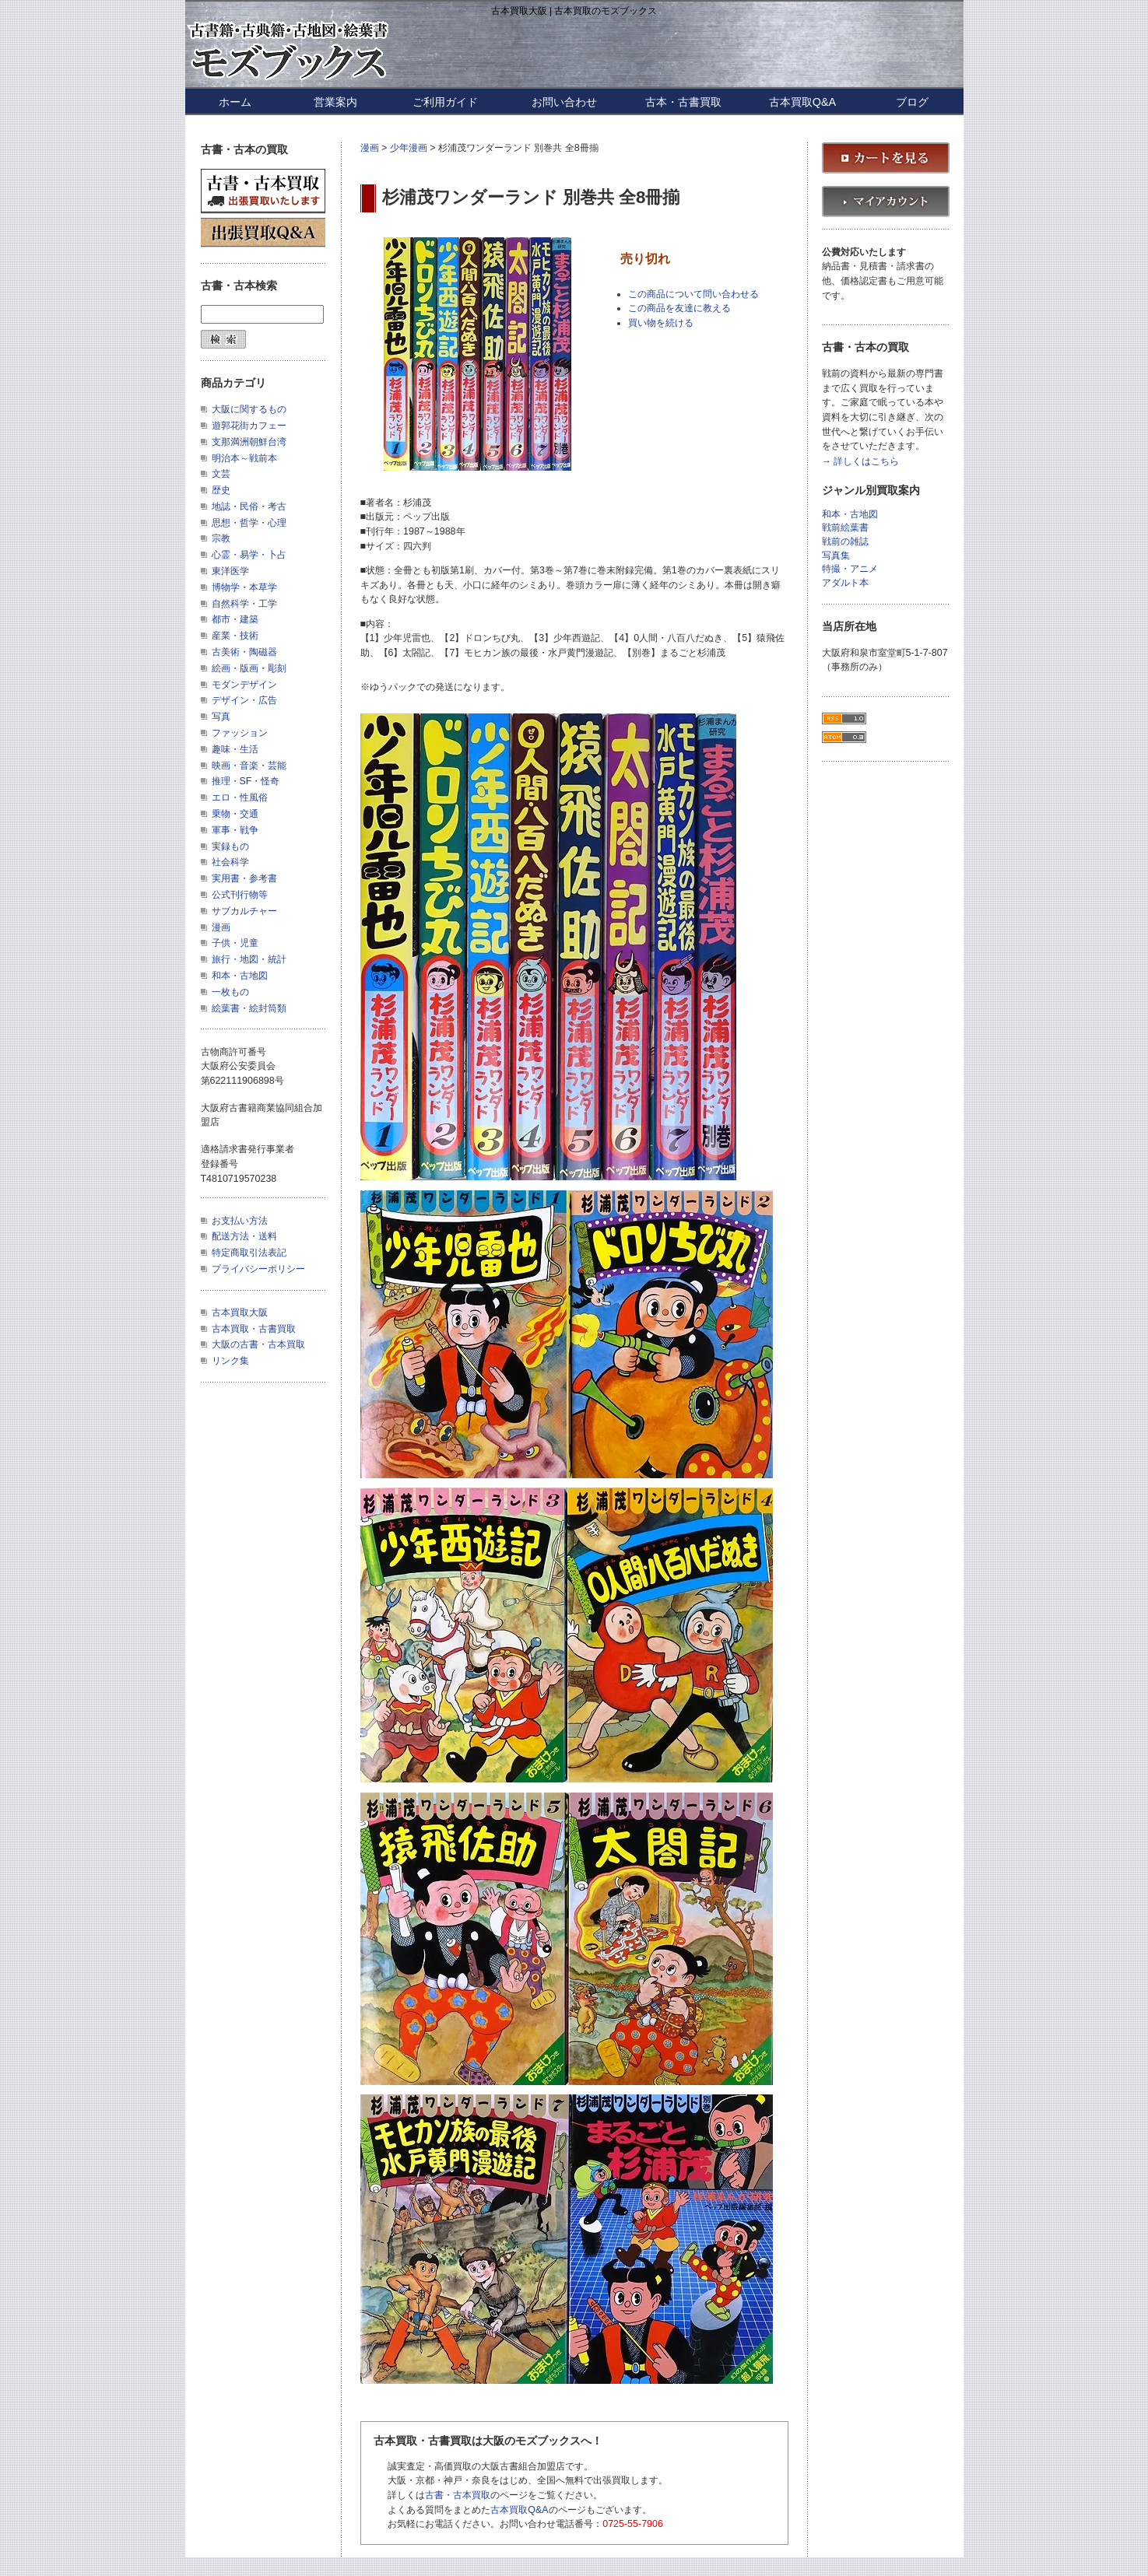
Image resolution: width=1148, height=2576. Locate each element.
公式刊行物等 (240, 894)
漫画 (369, 147)
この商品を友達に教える (679, 308)
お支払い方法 (240, 1220)
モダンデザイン (244, 684)
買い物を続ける (660, 322)
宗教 (221, 538)
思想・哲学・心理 (249, 522)
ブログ (912, 102)
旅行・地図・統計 (249, 959)
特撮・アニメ (850, 569)
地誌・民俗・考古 (249, 506)
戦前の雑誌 (845, 542)
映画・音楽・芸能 (249, 765)
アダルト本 (845, 583)
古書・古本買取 (457, 2495)
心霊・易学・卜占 (249, 554)
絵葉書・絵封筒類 (249, 1008)
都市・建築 (235, 619)
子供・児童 (235, 943)
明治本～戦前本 (244, 458)
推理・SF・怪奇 (246, 781)
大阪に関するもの (249, 409)
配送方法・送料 (244, 1236)
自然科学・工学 (244, 603)
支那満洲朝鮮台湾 (249, 441)
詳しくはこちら (866, 462)
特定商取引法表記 (249, 1252)
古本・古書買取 (683, 102)
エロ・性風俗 (240, 797)
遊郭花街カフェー (249, 425)
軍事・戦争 (235, 830)
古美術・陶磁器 (244, 652)
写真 (221, 716)
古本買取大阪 (240, 1312)
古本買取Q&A (802, 102)
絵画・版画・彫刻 (249, 668)
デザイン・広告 (244, 700)
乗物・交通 (235, 813)
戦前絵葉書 (845, 528)
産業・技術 (235, 635)
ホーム (235, 102)
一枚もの (230, 992)
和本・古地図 (240, 975)
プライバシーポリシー (258, 1268)
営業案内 (335, 102)
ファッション (240, 732)
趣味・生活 (235, 749)
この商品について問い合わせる (693, 294)
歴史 (221, 490)
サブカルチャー (244, 911)
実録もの (230, 846)
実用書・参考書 (244, 878)
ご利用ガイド (445, 102)
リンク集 (230, 1360)
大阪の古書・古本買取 (258, 1344)
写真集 (836, 556)
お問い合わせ (564, 102)
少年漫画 (408, 147)
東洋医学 (230, 571)
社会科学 (230, 862)
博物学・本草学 (244, 587)
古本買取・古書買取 (254, 1328)
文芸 (221, 473)
